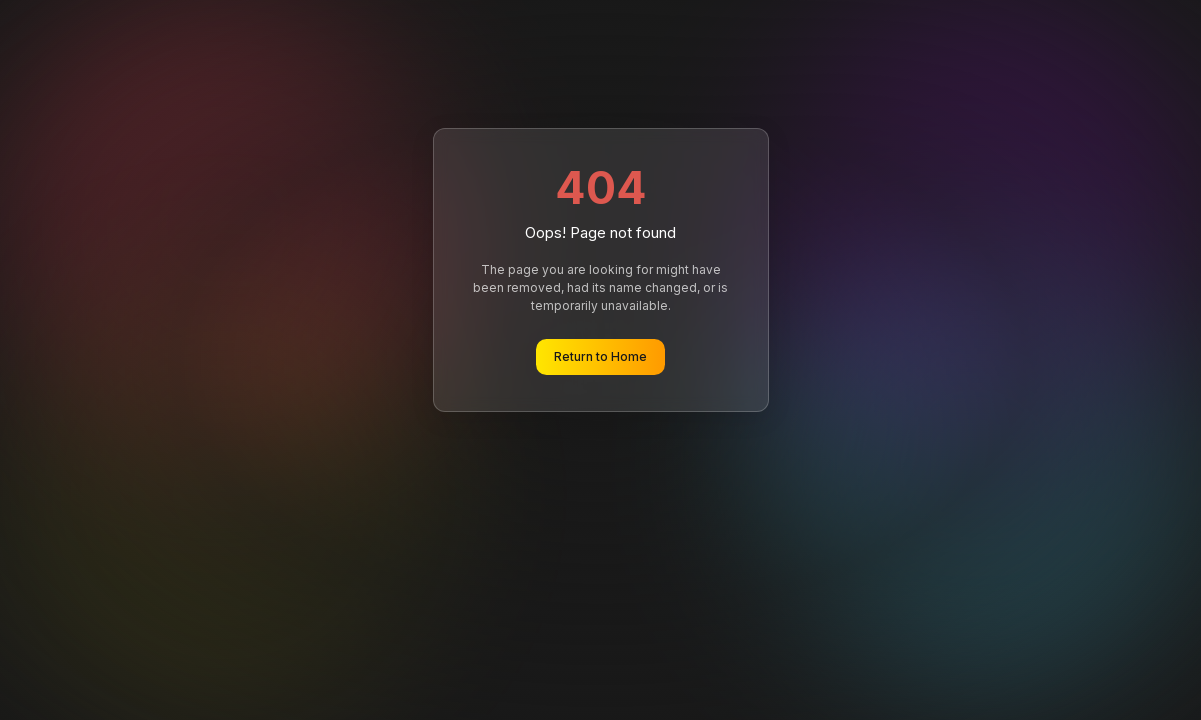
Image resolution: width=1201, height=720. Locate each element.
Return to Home (600, 356)
